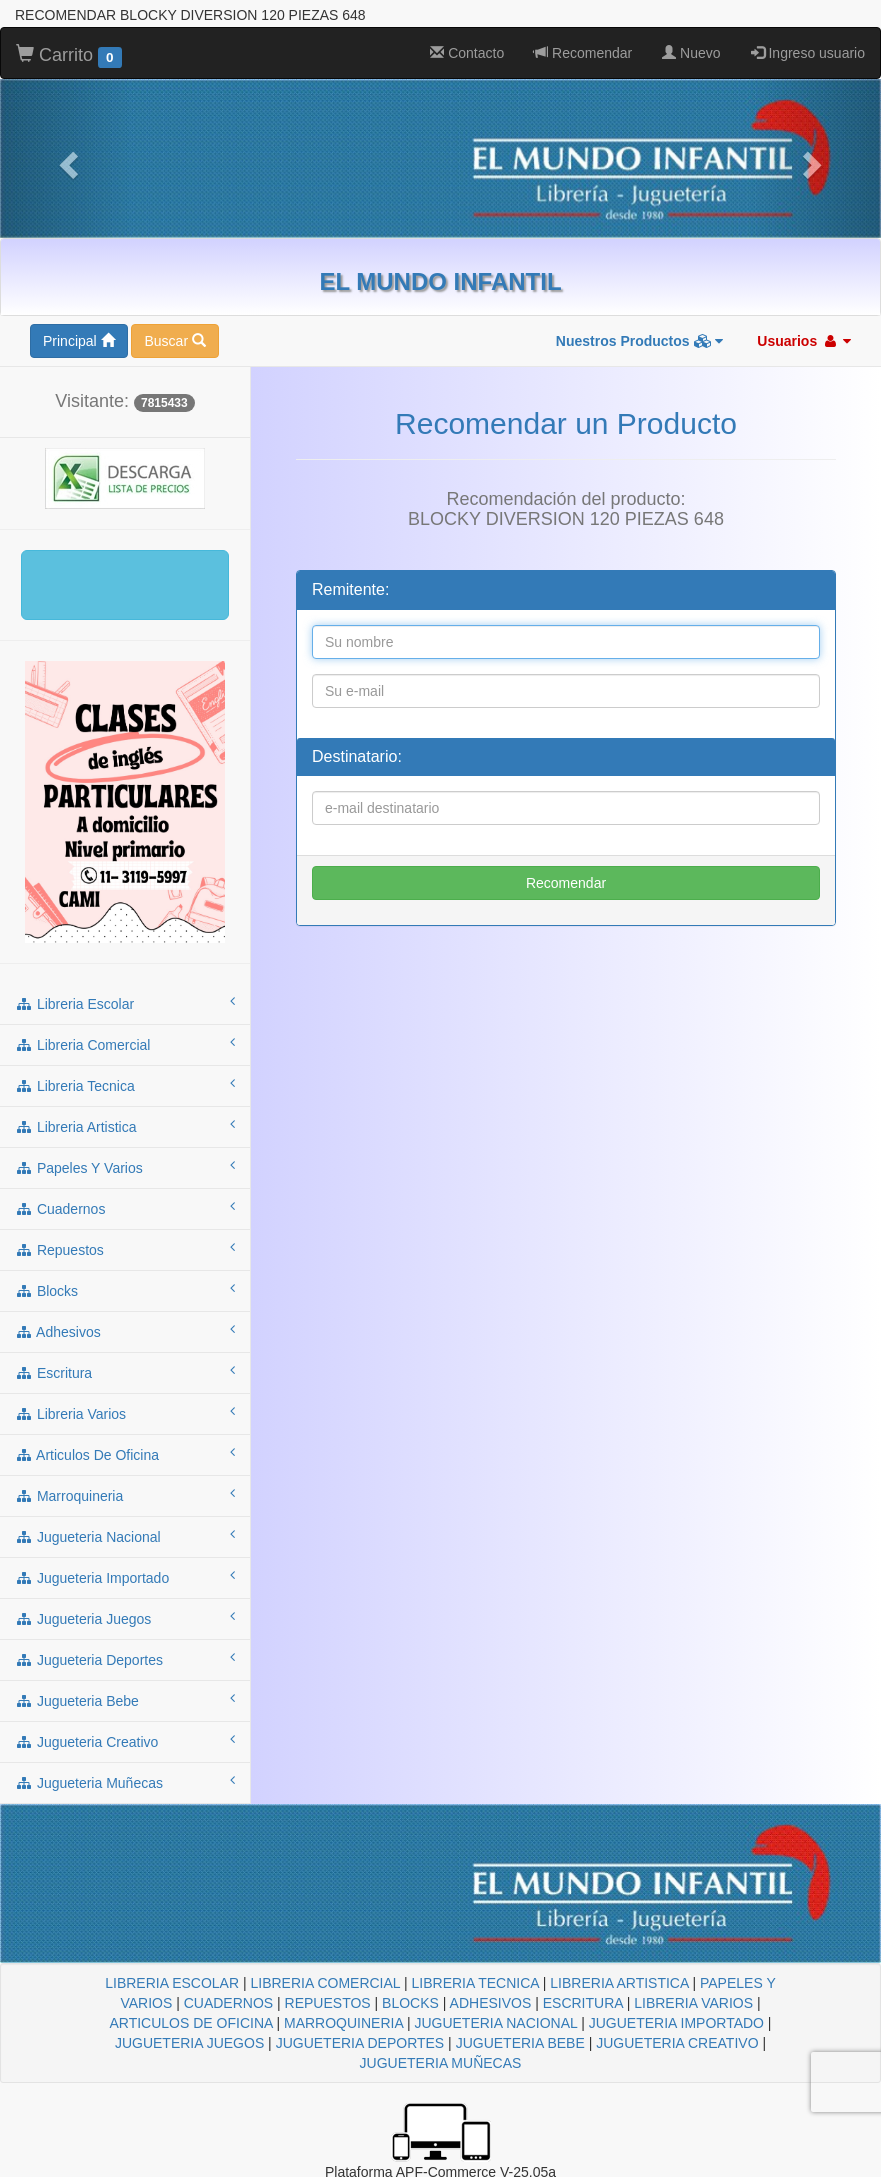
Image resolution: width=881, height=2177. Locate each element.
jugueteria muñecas (125, 1782)
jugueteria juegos (125, 1618)
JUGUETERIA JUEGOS (189, 2043)
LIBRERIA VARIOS (693, 2003)
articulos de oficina (125, 1454)
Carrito (69, 56)
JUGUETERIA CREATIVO (677, 2043)
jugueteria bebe (125, 1700)
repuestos (125, 1249)
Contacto (467, 53)
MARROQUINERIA (343, 2023)
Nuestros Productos (640, 341)
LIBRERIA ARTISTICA (619, 1983)
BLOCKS (410, 2003)
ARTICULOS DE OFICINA (190, 2023)
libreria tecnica (125, 1085)
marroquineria (125, 1495)
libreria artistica (125, 1126)
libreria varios (125, 1413)
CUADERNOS (228, 2003)
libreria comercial (125, 1044)
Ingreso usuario (808, 53)
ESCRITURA (583, 2003)
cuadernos (125, 1208)
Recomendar (583, 53)
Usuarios (804, 341)
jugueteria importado (125, 1577)
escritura (125, 1372)
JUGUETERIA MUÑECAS (441, 2063)
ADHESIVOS (491, 2003)
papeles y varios (125, 1167)
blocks (125, 1290)
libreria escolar (125, 1003)
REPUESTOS (328, 2003)
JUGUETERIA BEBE (520, 2043)
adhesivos (125, 1331)
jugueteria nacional (125, 1536)
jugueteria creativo (125, 1741)
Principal (79, 341)
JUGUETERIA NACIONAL (495, 2023)
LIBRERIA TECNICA (475, 1983)
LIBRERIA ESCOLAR (172, 1983)
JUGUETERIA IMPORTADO (676, 2023)
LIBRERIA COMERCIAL (325, 1983)
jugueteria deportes (125, 1659)
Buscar (174, 341)
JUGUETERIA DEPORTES (360, 2043)
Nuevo (691, 53)
